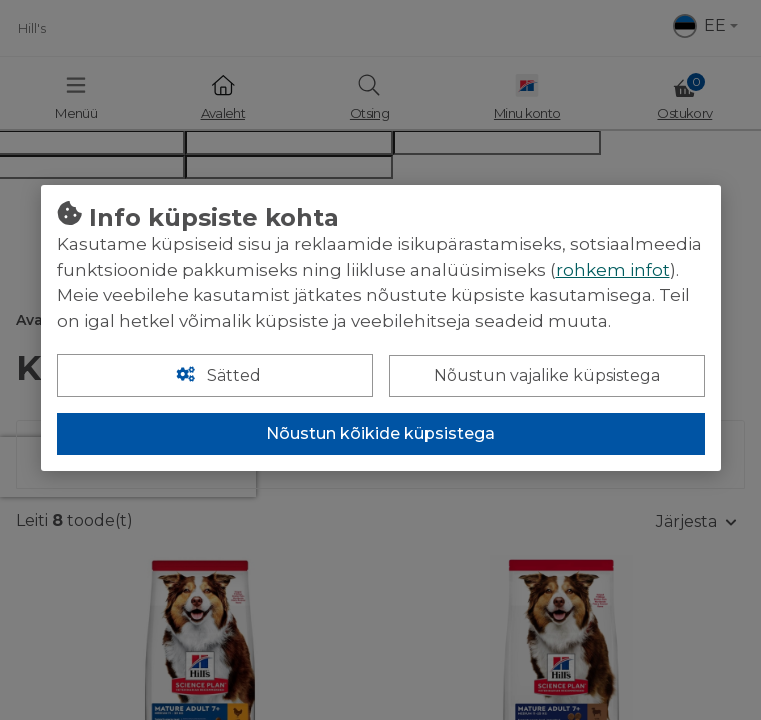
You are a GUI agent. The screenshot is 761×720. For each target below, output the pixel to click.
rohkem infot (613, 270)
